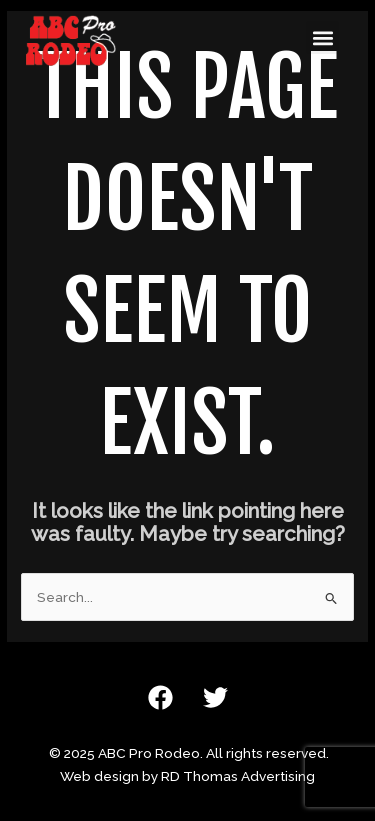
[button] (322, 37)
